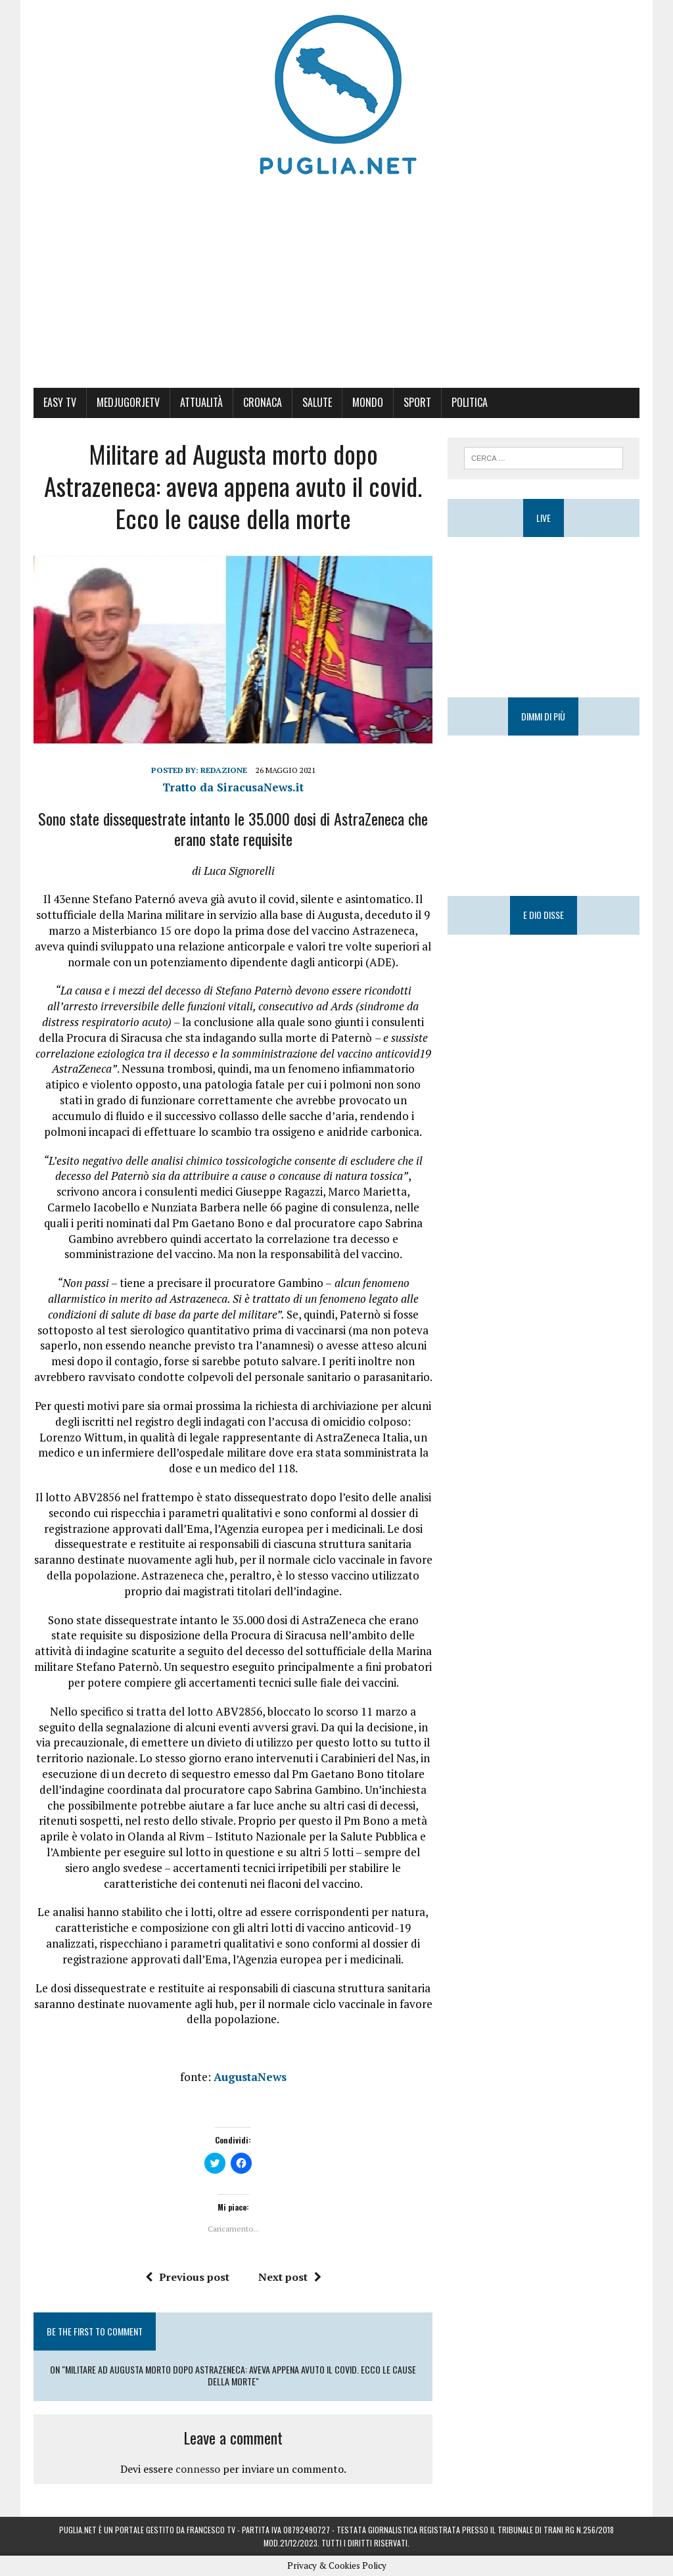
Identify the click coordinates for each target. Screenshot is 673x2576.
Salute (317, 402)
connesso (197, 2469)
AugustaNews (250, 2076)
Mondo (367, 402)
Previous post (187, 2277)
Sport (417, 402)
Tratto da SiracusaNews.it (233, 787)
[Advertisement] (336, 289)
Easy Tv (59, 402)
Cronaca (262, 402)
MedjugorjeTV (128, 402)
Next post (289, 2277)
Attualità (201, 402)
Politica (470, 402)
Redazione (223, 770)
